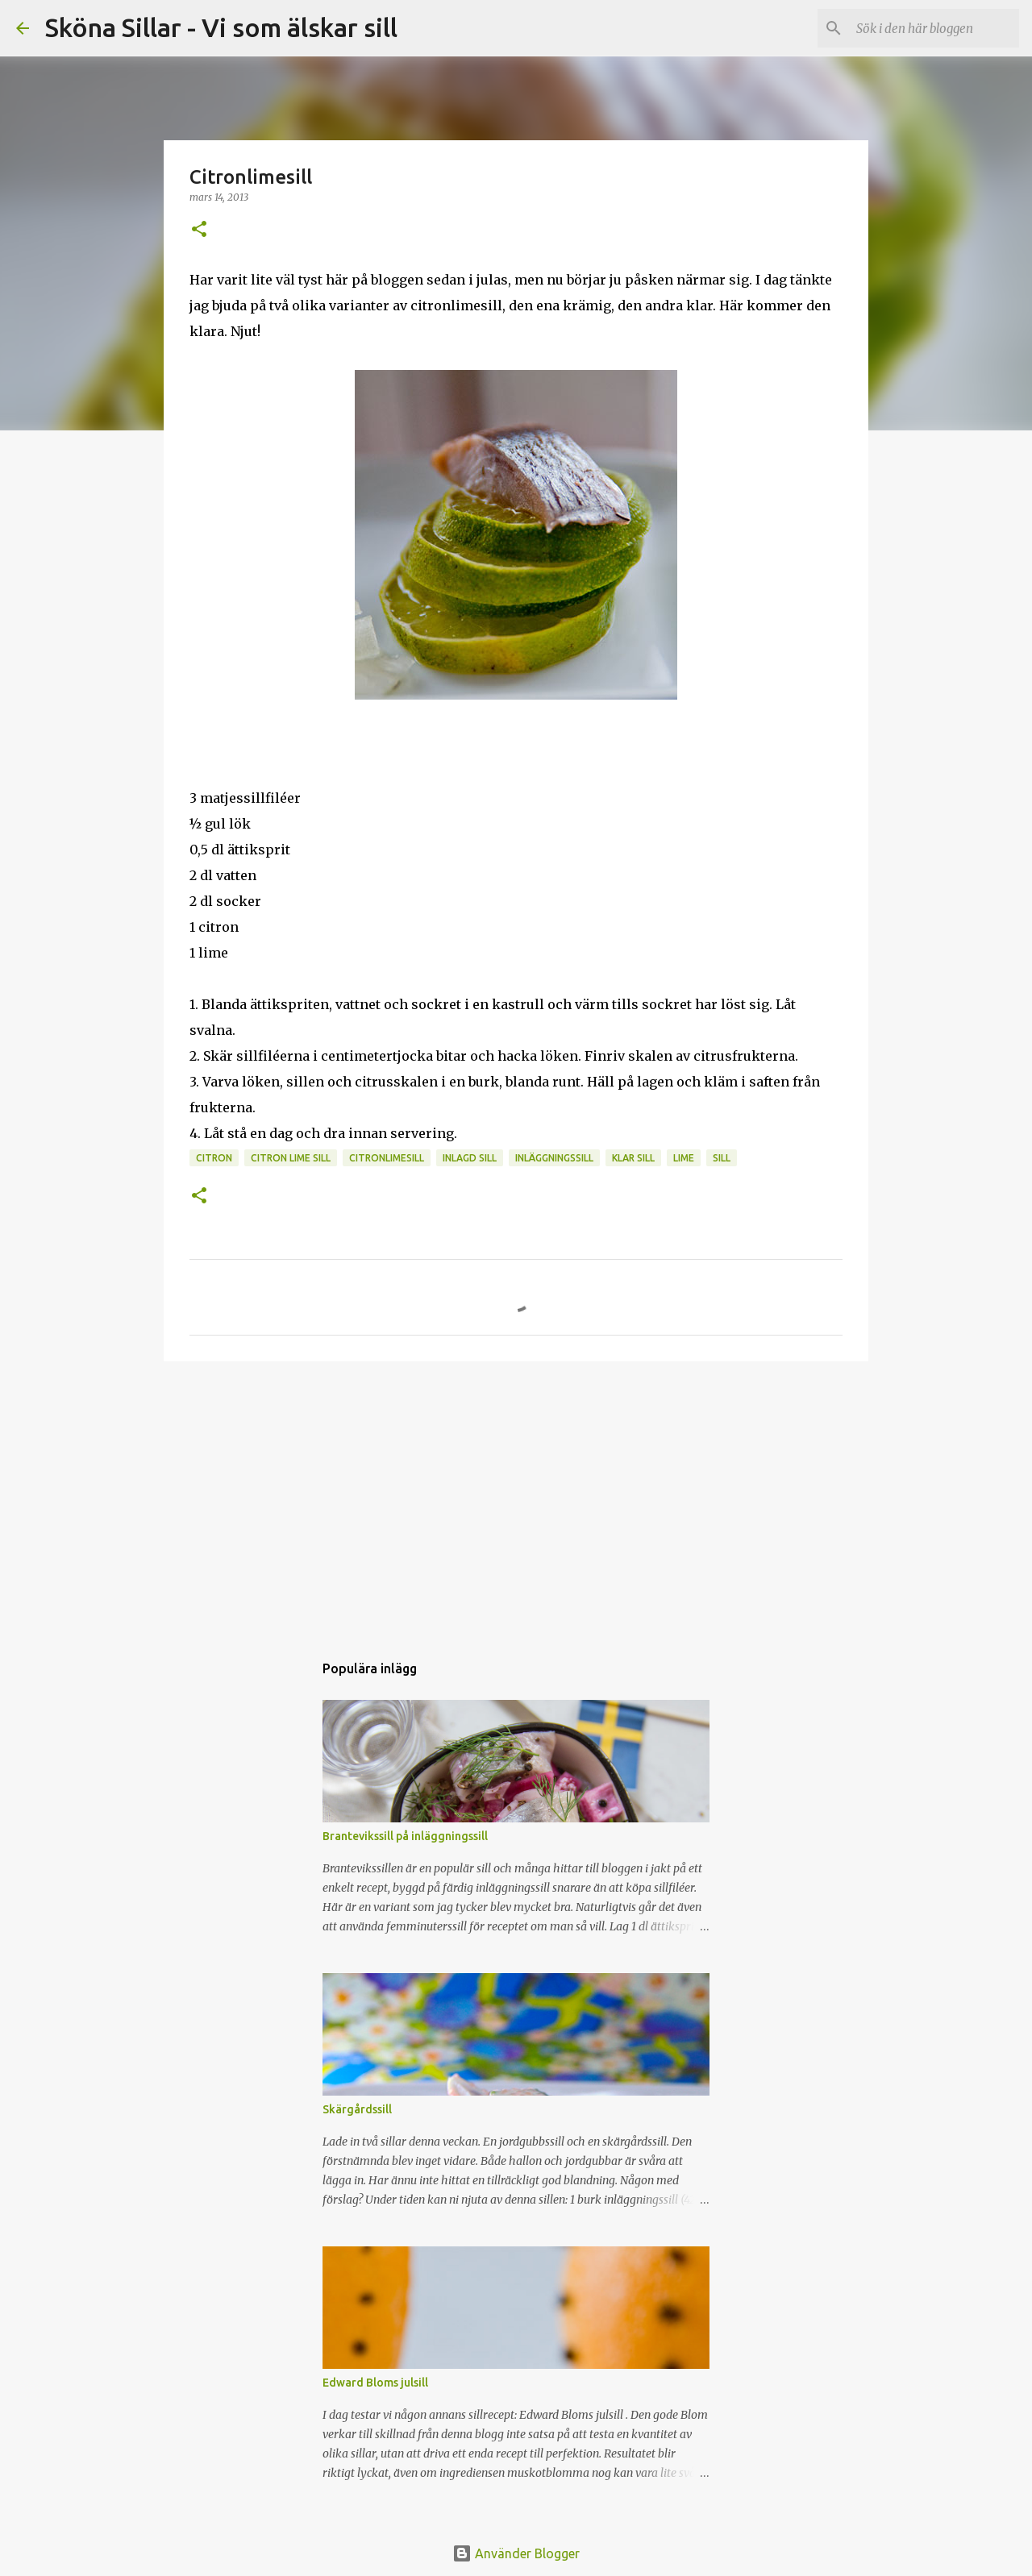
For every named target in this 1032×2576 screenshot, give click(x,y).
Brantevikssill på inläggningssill (405, 1836)
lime (683, 1158)
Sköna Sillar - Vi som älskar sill (221, 27)
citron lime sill (291, 1158)
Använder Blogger (516, 2553)
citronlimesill (386, 1158)
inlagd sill (470, 1158)
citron (214, 1158)
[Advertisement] (516, 1498)
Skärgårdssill (357, 2109)
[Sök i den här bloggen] (934, 28)
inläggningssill (554, 1158)
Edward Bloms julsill (375, 2382)
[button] (199, 230)
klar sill (633, 1158)
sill (721, 1158)
